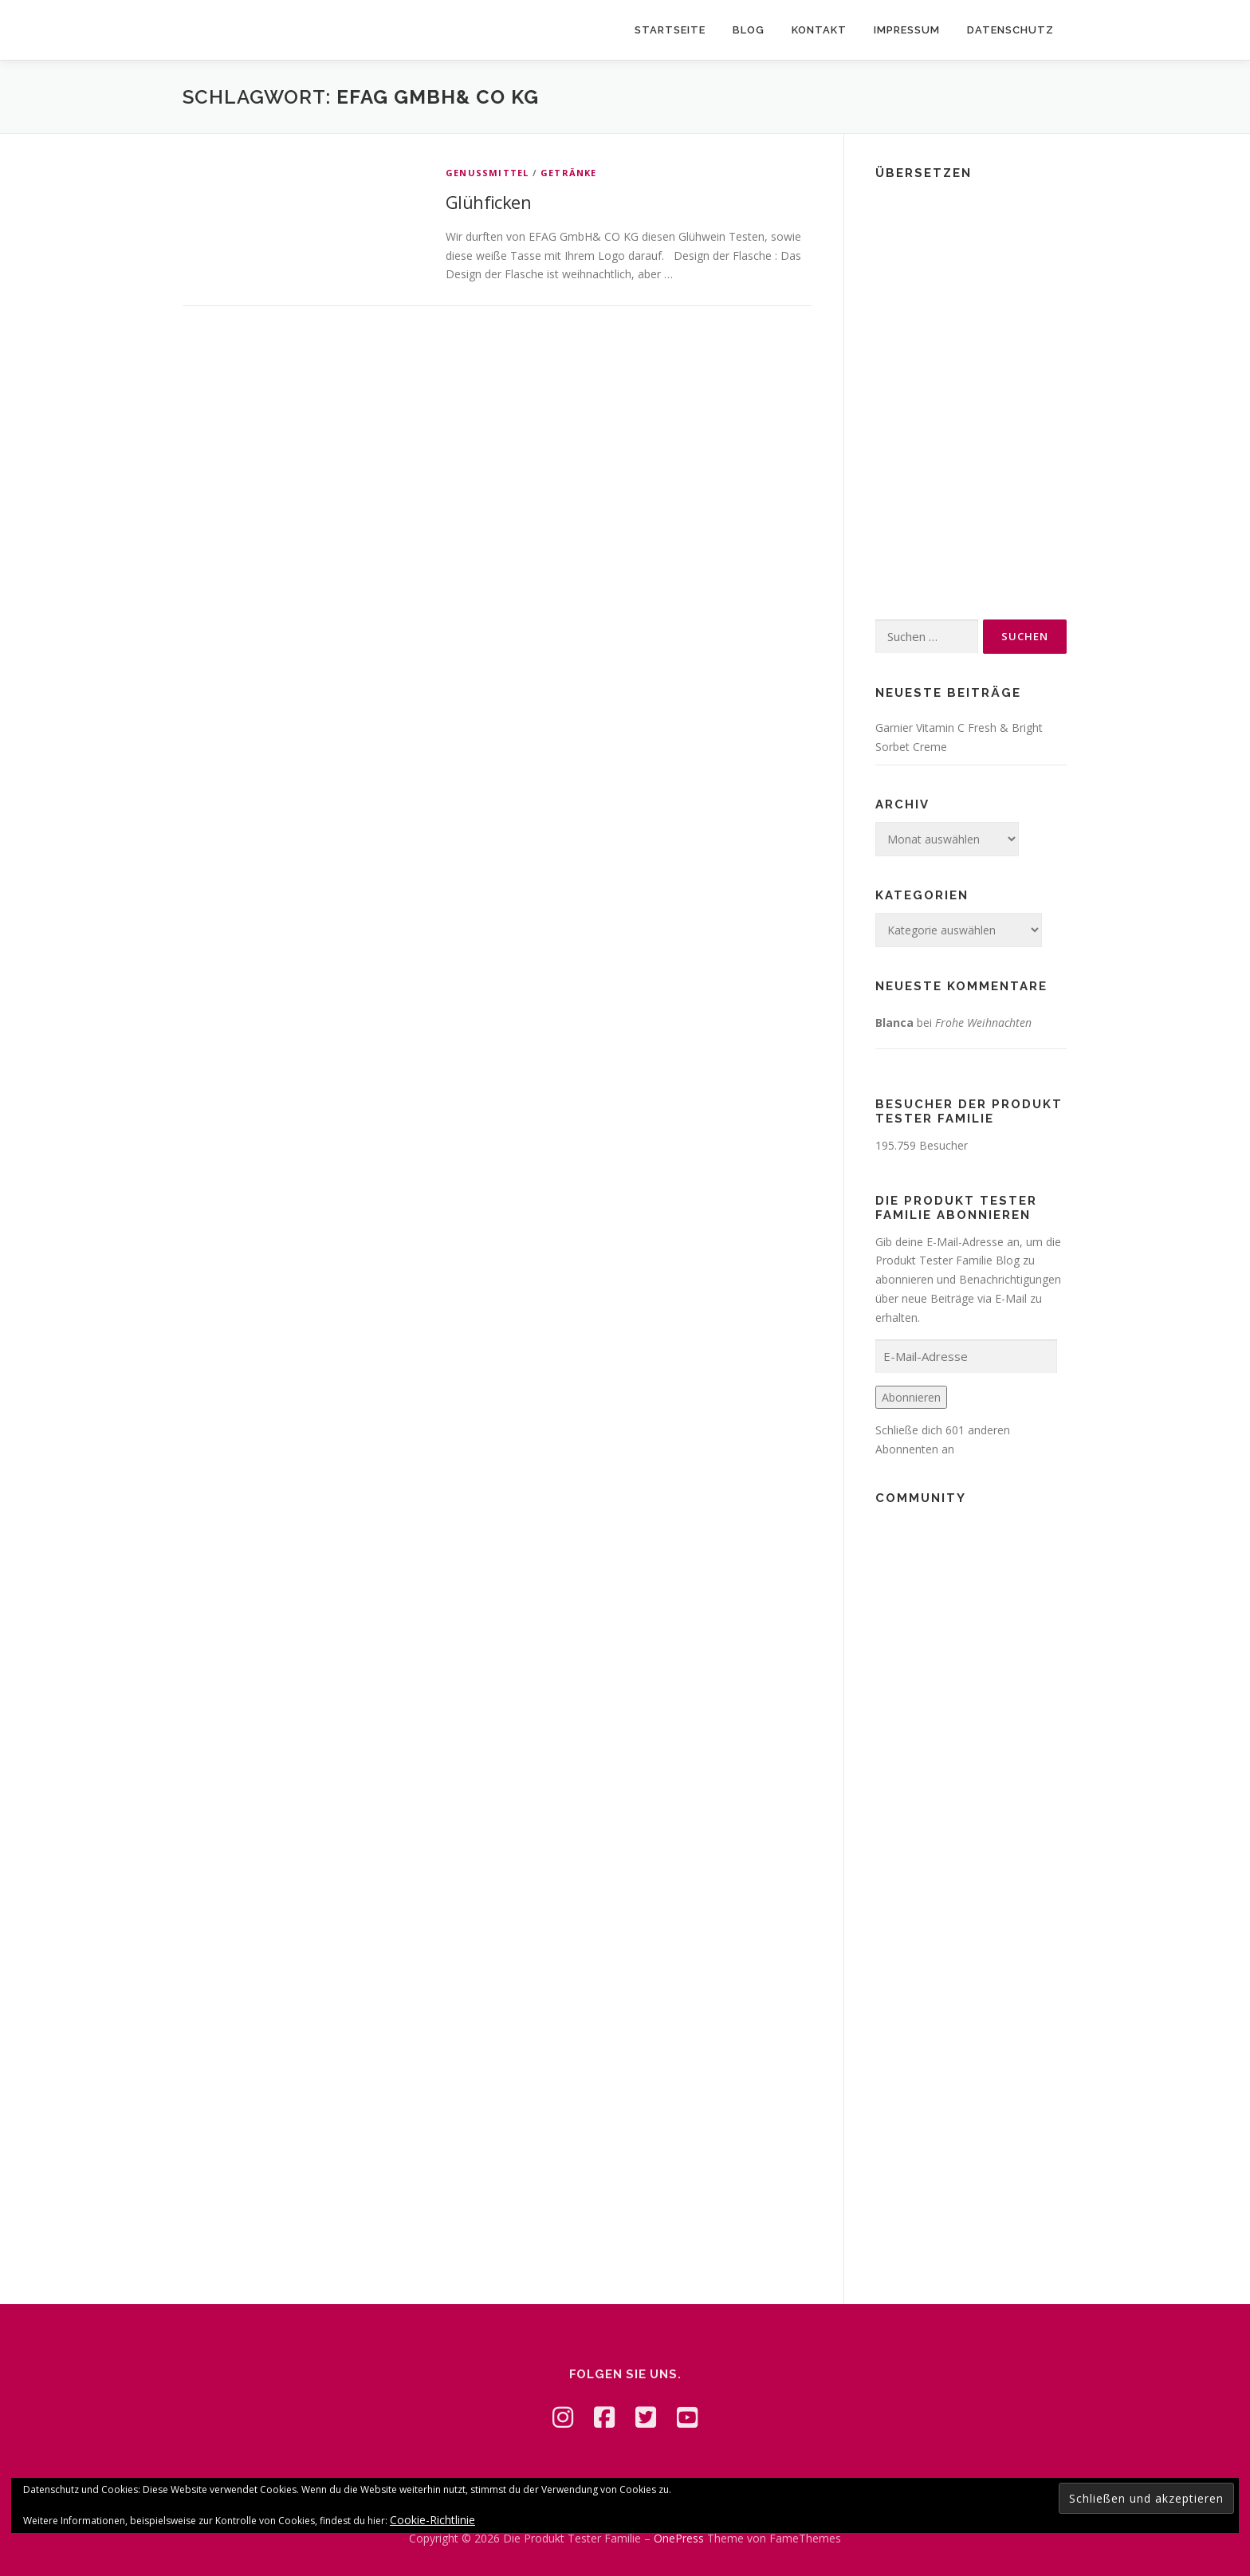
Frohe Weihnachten (983, 1022)
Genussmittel (487, 173)
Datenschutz (1010, 30)
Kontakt (819, 30)
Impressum (907, 30)
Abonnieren (911, 1397)
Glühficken (488, 202)
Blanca (894, 1022)
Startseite (670, 30)
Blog (749, 30)
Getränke (568, 173)
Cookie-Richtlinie (432, 2519)
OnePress (679, 2538)
